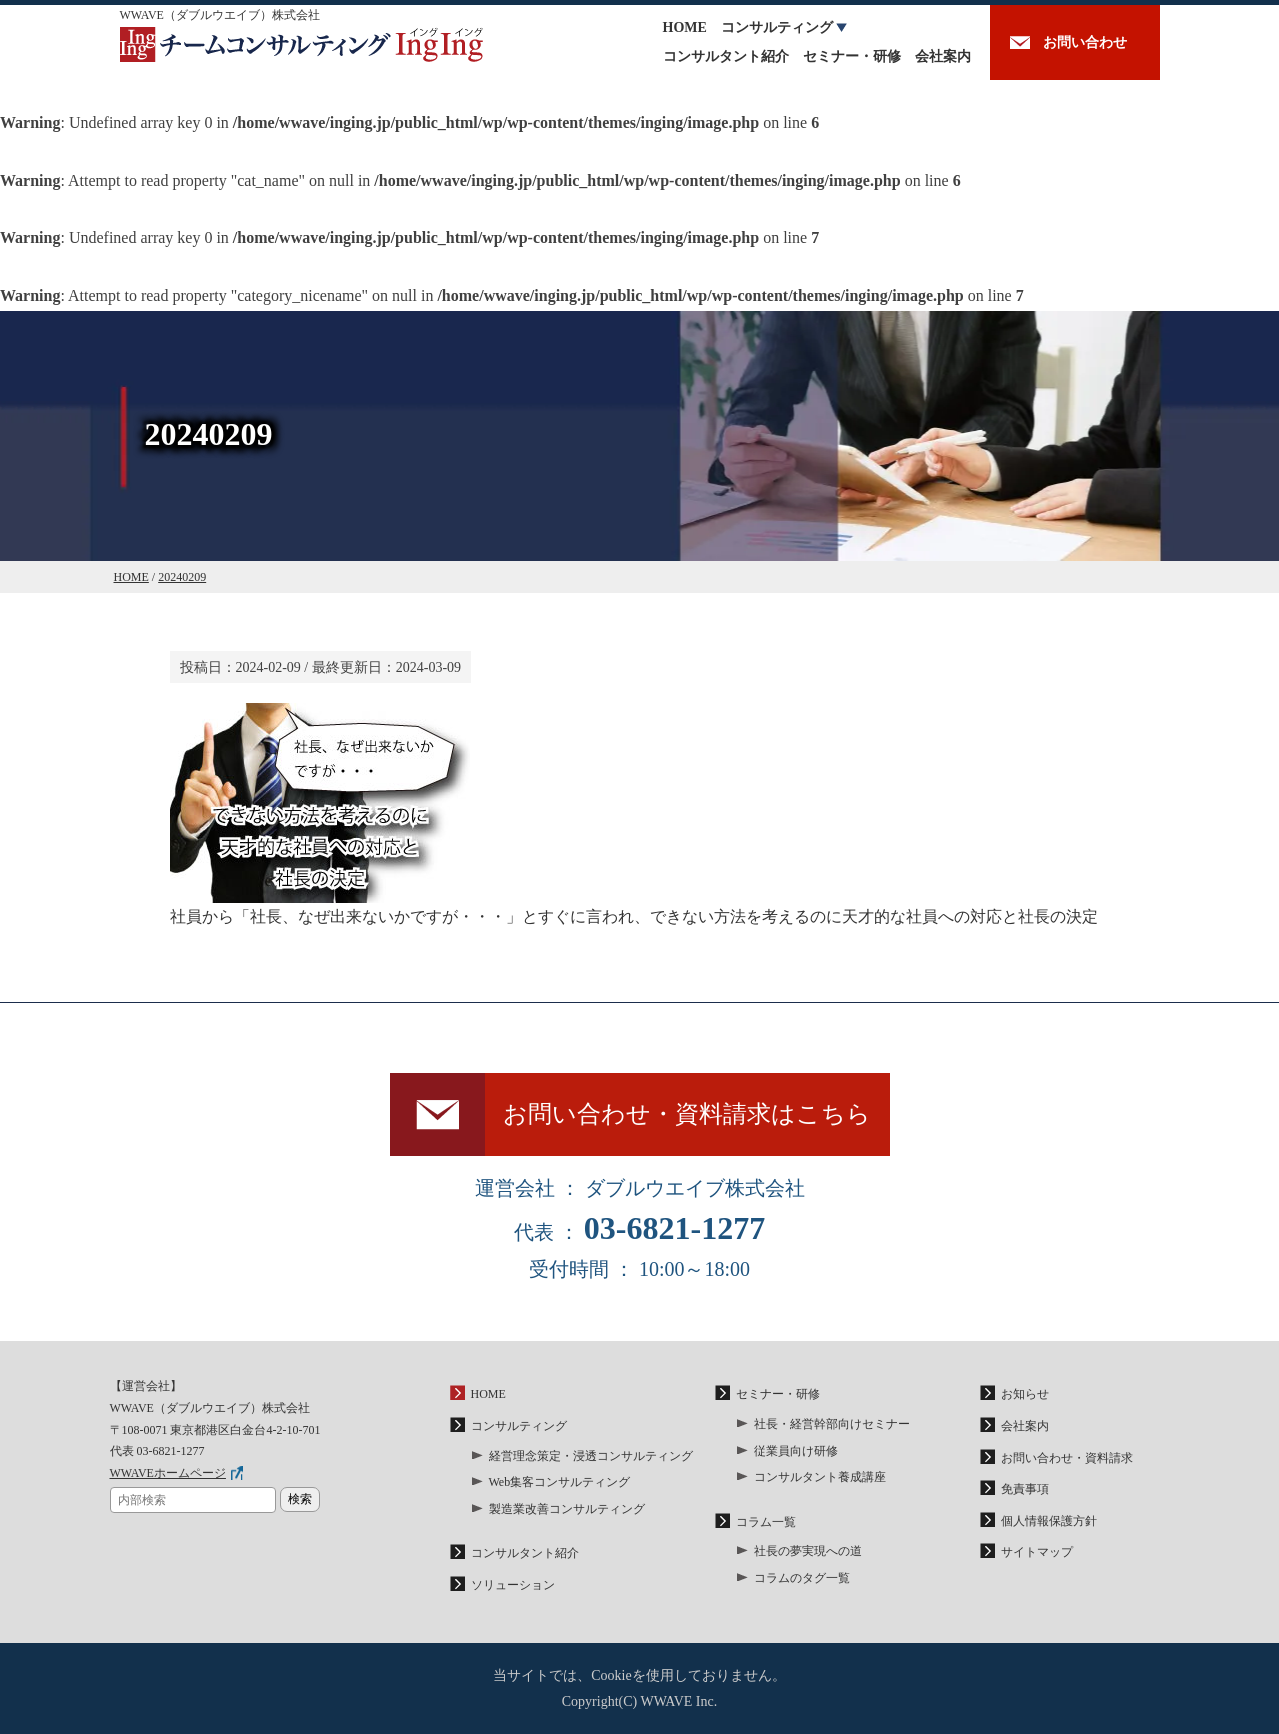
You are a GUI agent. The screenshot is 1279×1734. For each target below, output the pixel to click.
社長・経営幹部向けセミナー (832, 1424)
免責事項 (1025, 1489)
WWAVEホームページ (168, 1473)
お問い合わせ (1085, 42)
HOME (685, 27)
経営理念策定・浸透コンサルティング (591, 1456)
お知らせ (1025, 1394)
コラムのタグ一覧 (802, 1578)
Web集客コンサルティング (560, 1482)
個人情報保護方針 (1049, 1521)
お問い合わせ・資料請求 (1067, 1458)
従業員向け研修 (796, 1451)
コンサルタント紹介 (726, 56)
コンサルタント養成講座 (820, 1477)
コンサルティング (777, 27)
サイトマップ (1037, 1552)
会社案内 (943, 56)
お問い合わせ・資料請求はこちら (687, 1114)
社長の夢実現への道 (808, 1551)
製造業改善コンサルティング (567, 1509)
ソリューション (513, 1585)
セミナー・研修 (852, 56)
